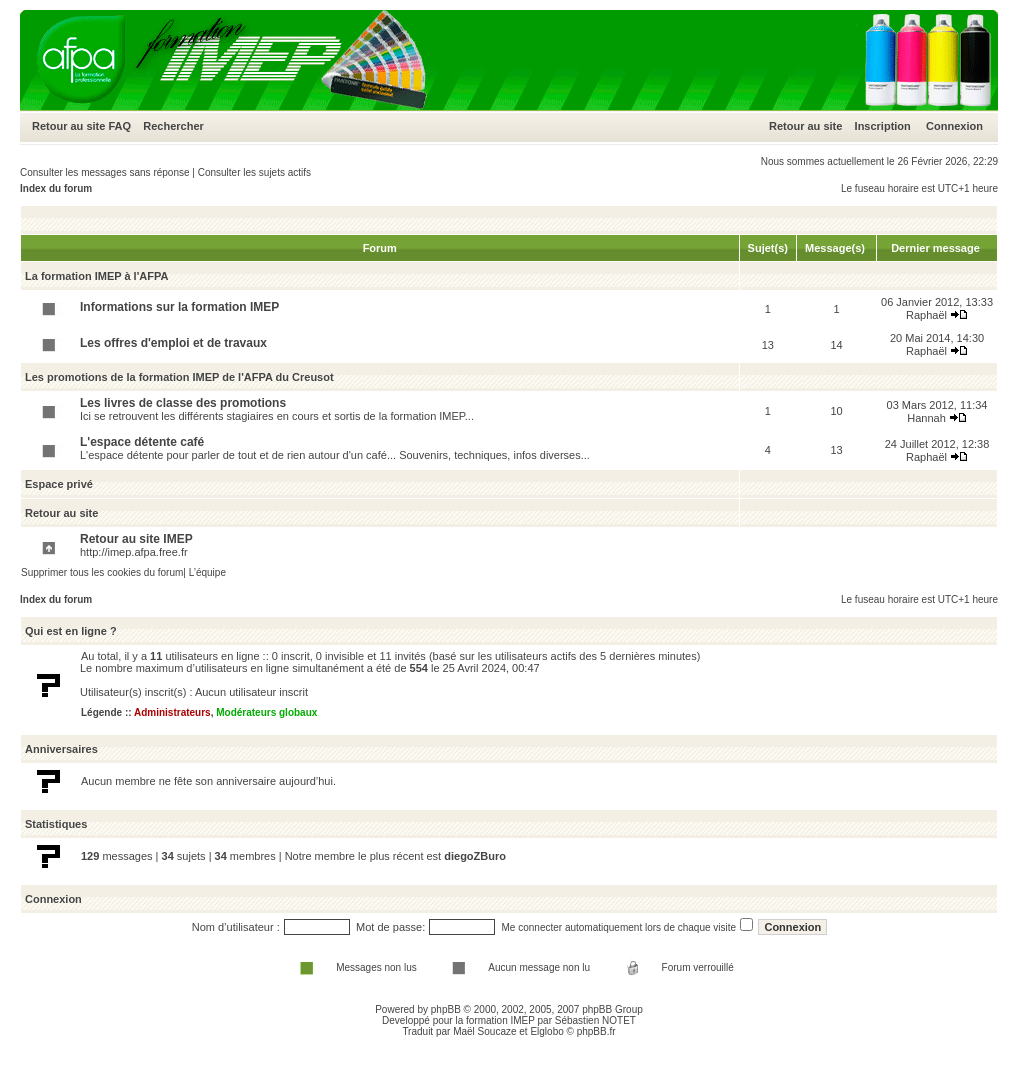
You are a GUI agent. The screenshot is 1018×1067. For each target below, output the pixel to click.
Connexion (954, 126)
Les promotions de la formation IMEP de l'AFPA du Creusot (179, 377)
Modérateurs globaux (266, 712)
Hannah (926, 418)
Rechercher (173, 126)
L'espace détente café (142, 442)
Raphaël (926, 315)
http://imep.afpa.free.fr (134, 552)
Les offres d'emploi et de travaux (173, 343)
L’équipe (207, 572)
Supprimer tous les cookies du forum (102, 572)
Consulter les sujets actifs (254, 172)
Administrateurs (172, 712)
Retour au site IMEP (136, 539)
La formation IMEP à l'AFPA (96, 276)
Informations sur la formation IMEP (179, 307)
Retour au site (68, 126)
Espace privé (59, 484)
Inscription (883, 126)
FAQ (119, 126)
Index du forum (56, 188)
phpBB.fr (596, 1031)
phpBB (446, 1009)
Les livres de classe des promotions (183, 403)
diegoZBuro (475, 856)
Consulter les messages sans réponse (105, 172)
